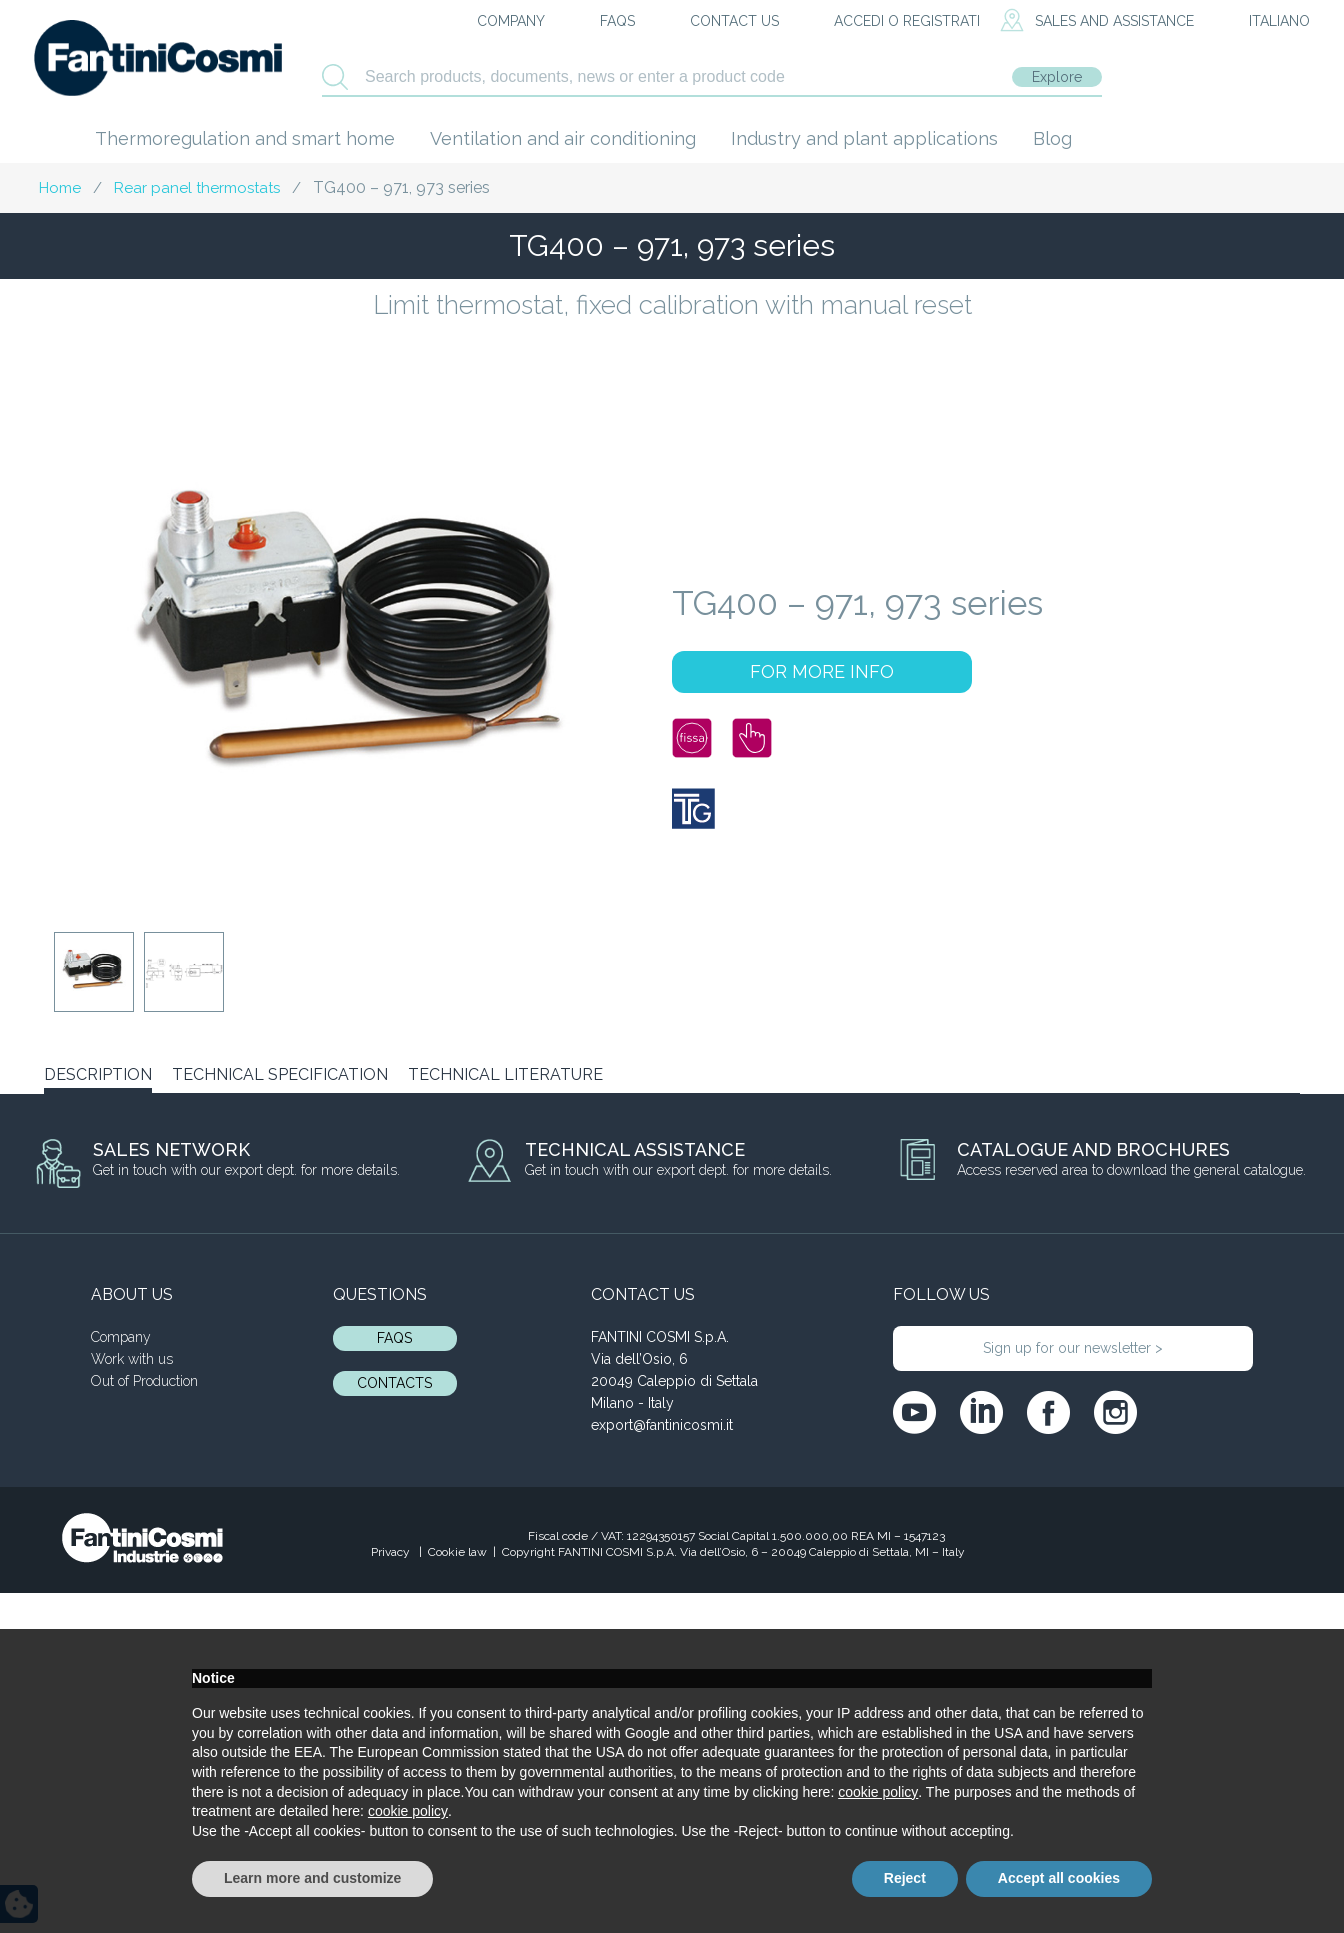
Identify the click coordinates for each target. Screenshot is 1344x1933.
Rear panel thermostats (197, 188)
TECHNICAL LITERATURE (505, 1074)
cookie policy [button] (878, 1792)
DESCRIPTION (98, 1074)
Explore (1057, 77)
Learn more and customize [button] (312, 1878)
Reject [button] (905, 1878)
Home (60, 188)
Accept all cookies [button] (1059, 1878)
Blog (1052, 138)
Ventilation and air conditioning (563, 138)
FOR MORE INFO (822, 671)
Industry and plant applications (864, 138)
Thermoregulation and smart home (245, 138)
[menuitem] (1262, 22)
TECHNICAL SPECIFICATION (280, 1074)
